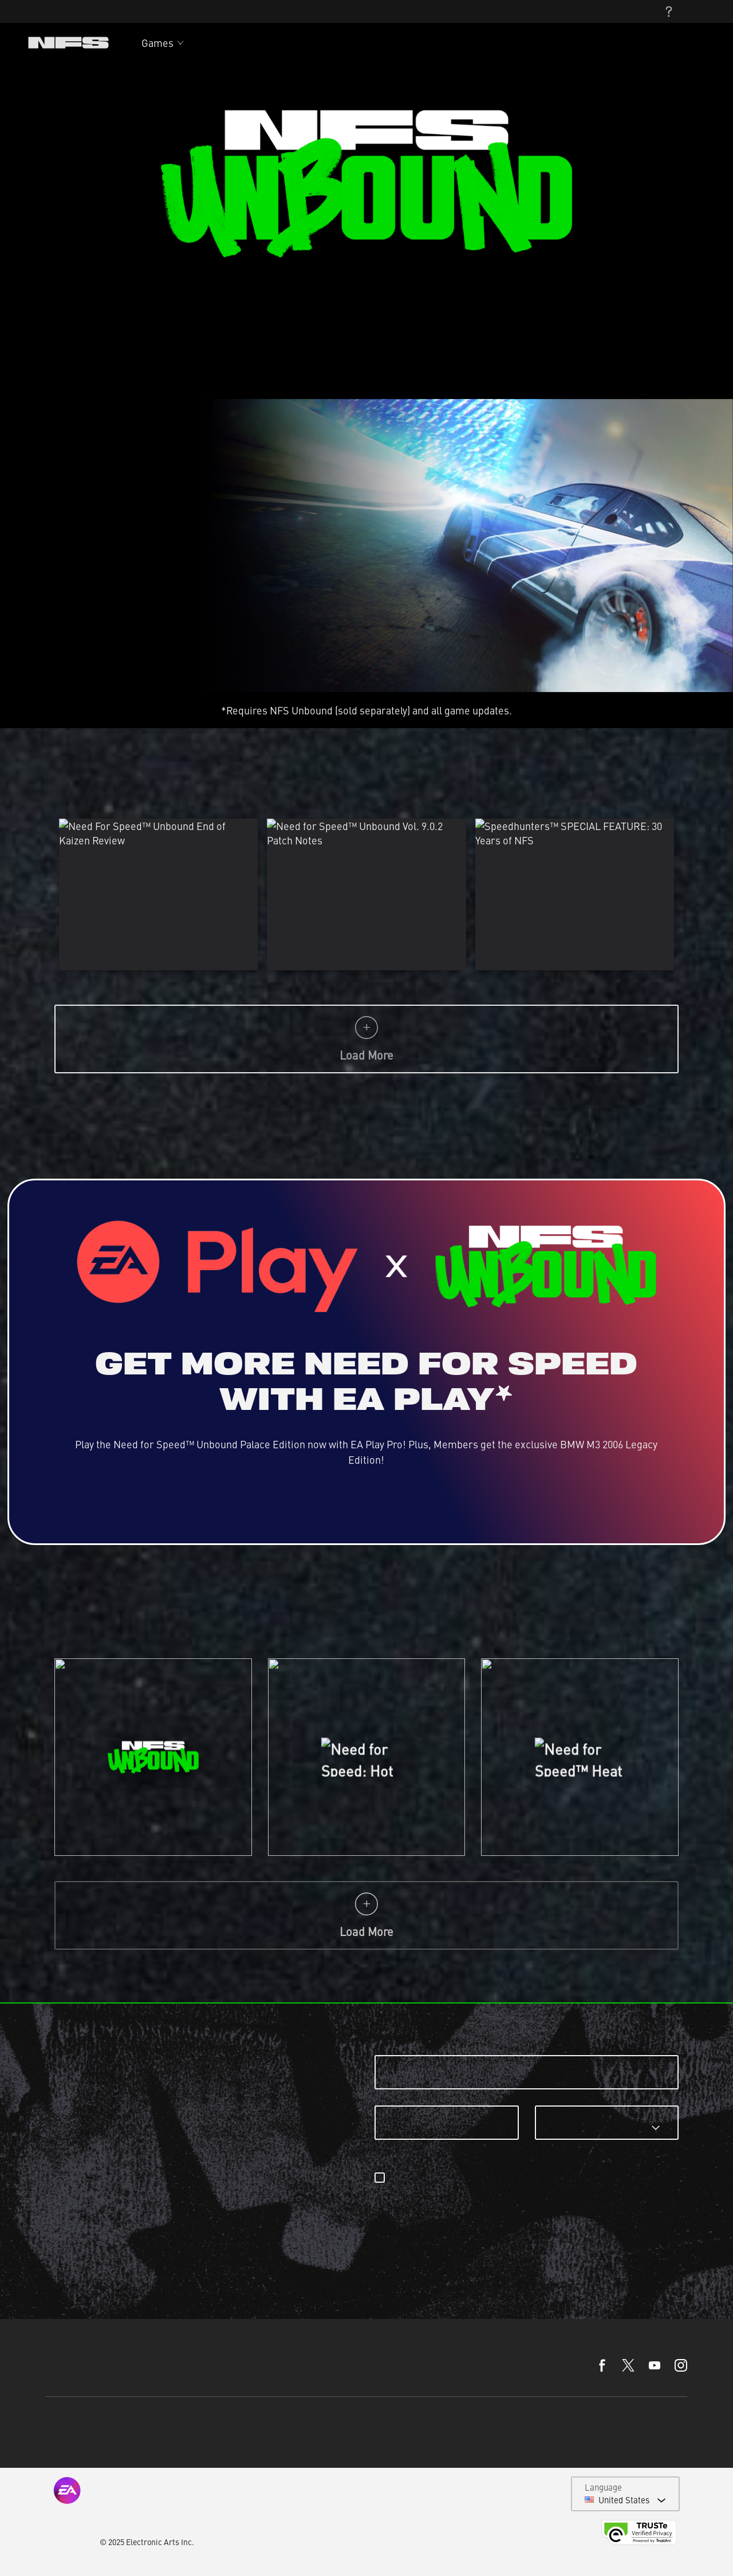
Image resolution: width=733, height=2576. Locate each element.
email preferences (587, 2178)
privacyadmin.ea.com (431, 2191)
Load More (366, 1039)
